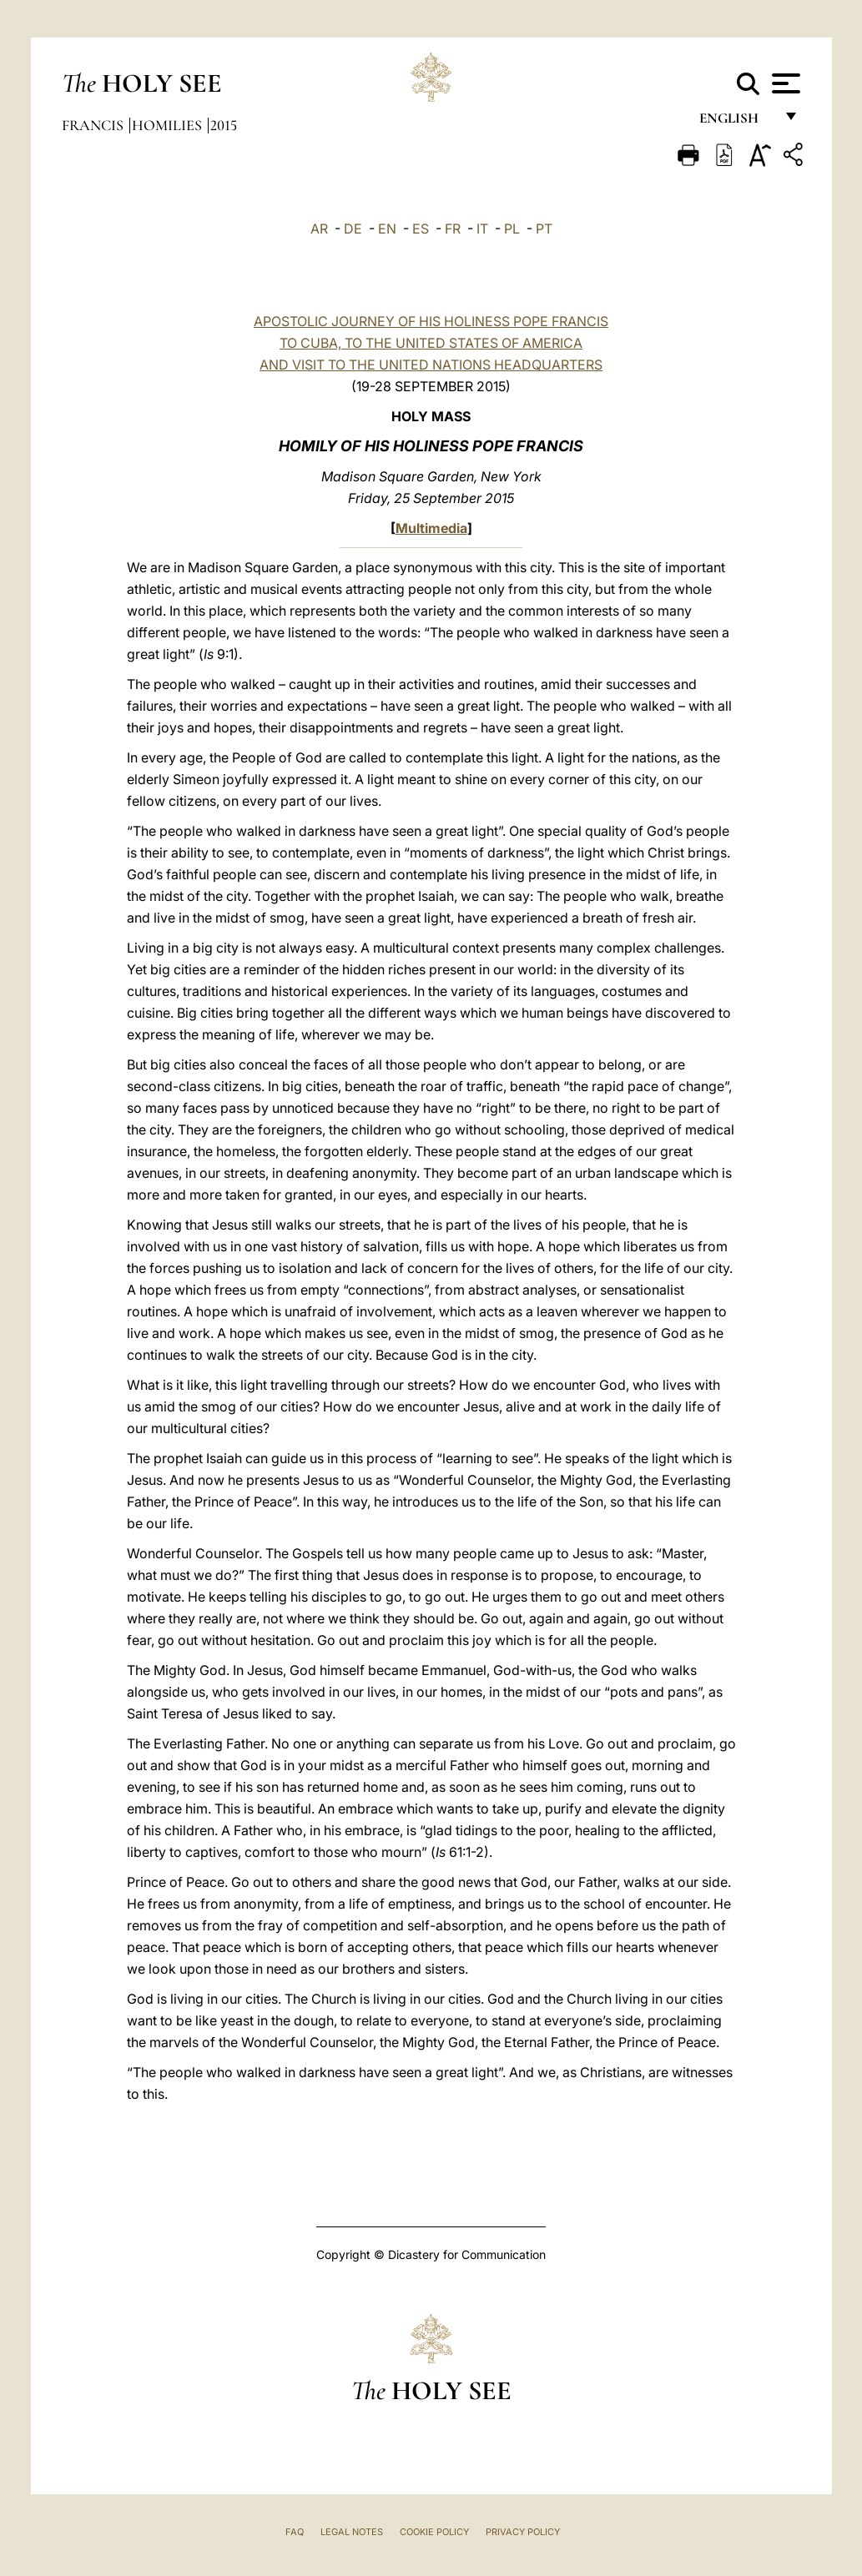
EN (387, 228)
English (736, 123)
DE (353, 228)
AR (319, 228)
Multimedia (431, 528)
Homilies (168, 125)
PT (544, 228)
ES (420, 228)
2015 (223, 125)
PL (512, 228)
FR (453, 228)
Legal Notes (351, 2532)
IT (482, 228)
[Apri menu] (784, 83)
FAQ (294, 2532)
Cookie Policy (434, 2532)
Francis (94, 125)
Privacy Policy (523, 2532)
